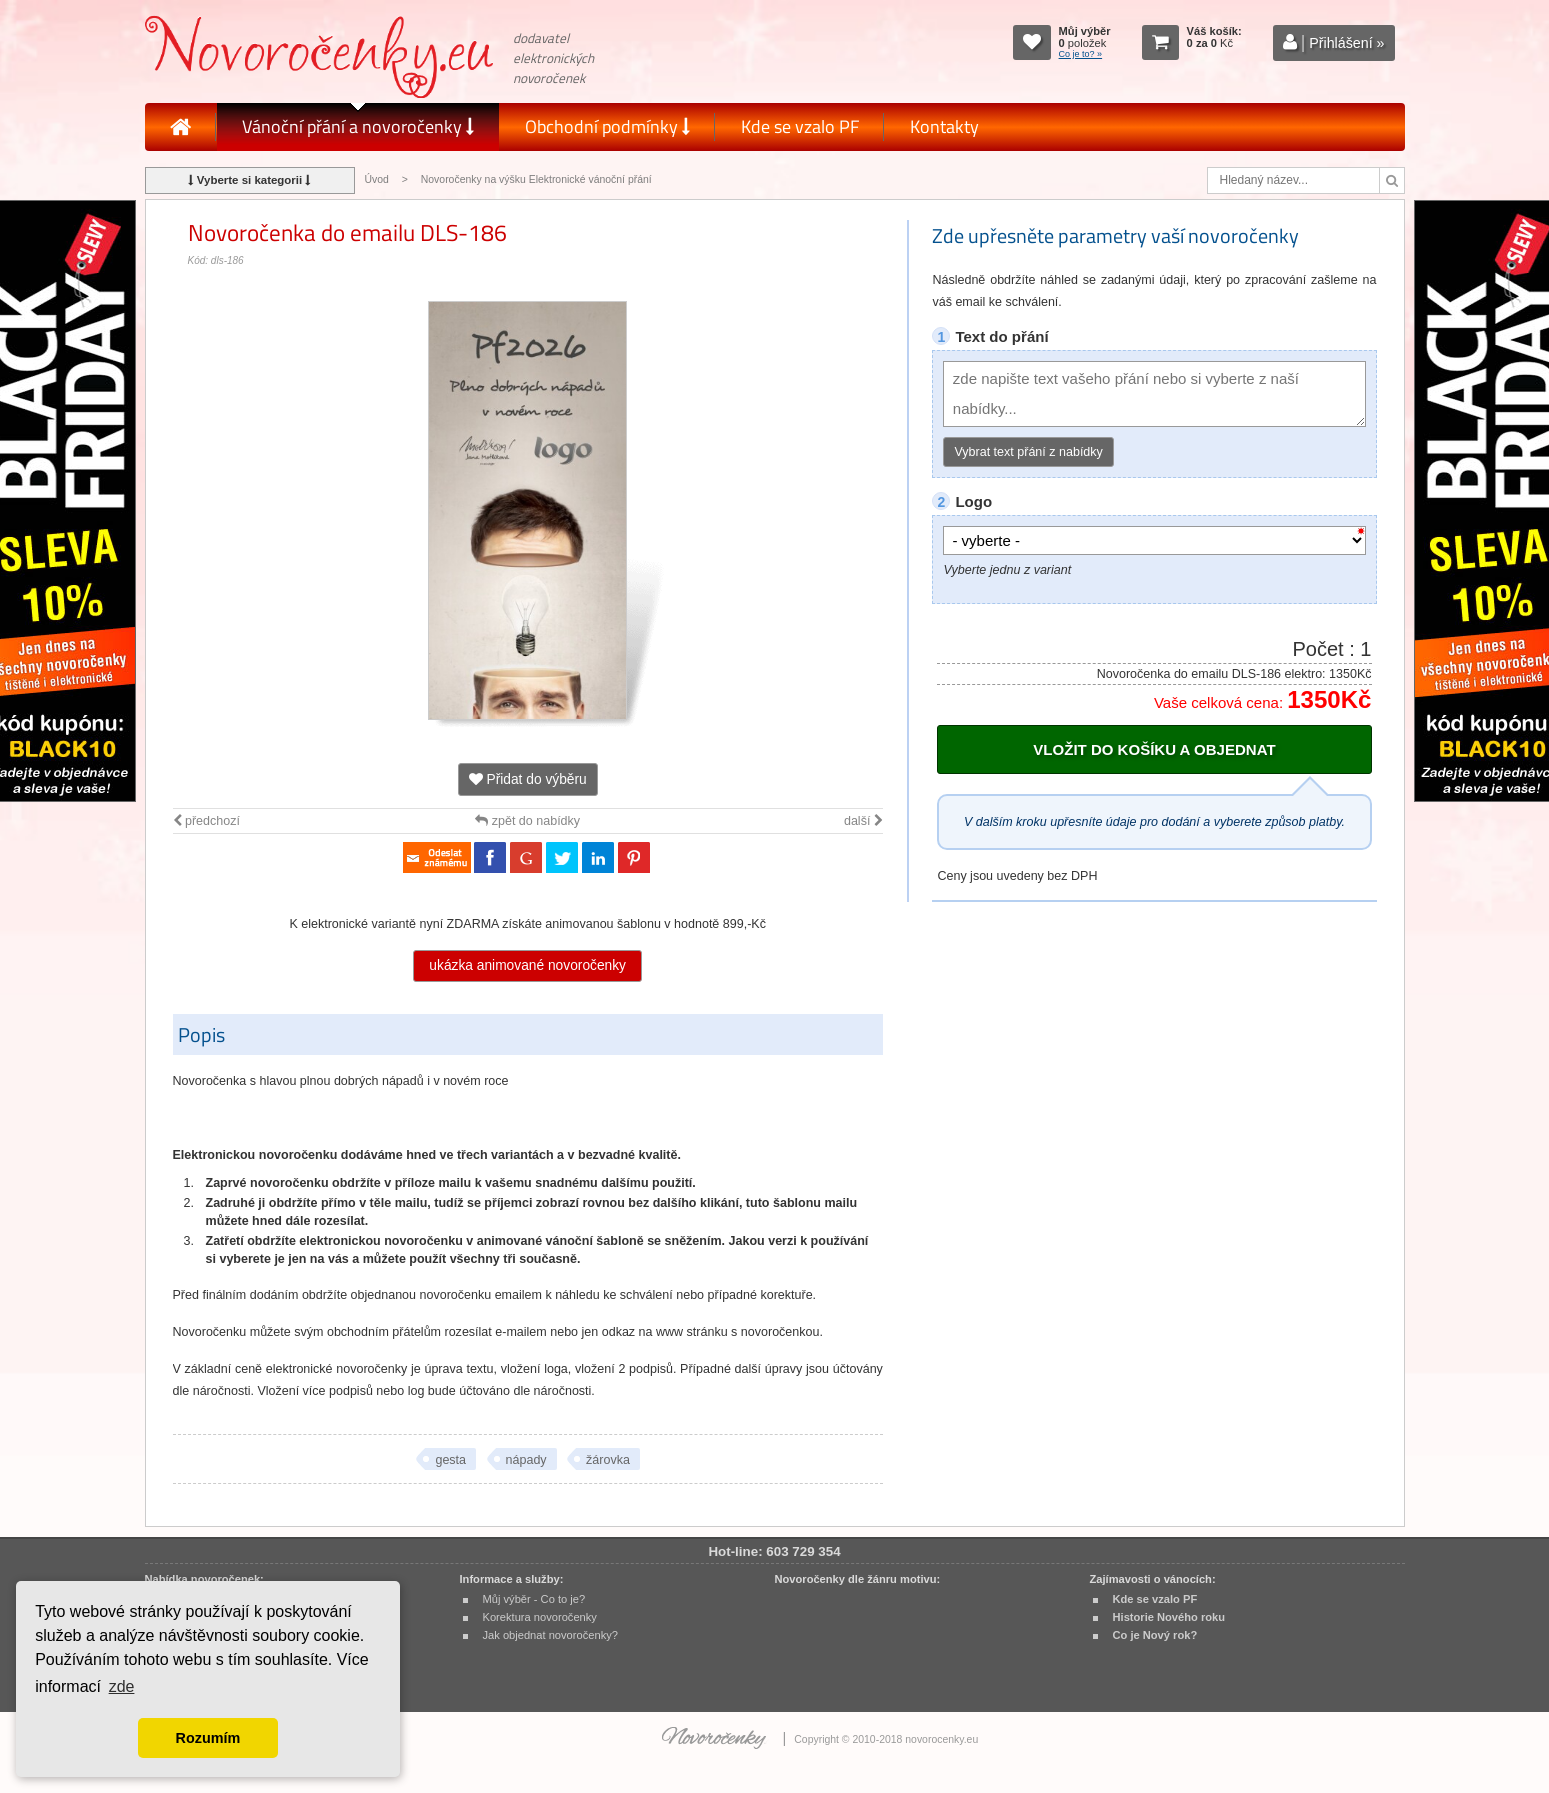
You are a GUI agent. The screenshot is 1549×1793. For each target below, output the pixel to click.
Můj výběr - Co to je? (534, 1599)
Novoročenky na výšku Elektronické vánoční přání (536, 179)
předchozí (206, 821)
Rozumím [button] (208, 1738)
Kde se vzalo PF (800, 126)
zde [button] (122, 1686)
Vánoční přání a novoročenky (358, 126)
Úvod (377, 179)
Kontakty (944, 126)
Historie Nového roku (1169, 1617)
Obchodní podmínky (607, 126)
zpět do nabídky (527, 821)
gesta (450, 1460)
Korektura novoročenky (540, 1617)
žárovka (608, 1460)
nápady (526, 1460)
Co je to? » (1081, 54)
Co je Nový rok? (1155, 1635)
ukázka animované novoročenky (527, 965)
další (863, 821)
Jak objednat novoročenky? (550, 1635)
